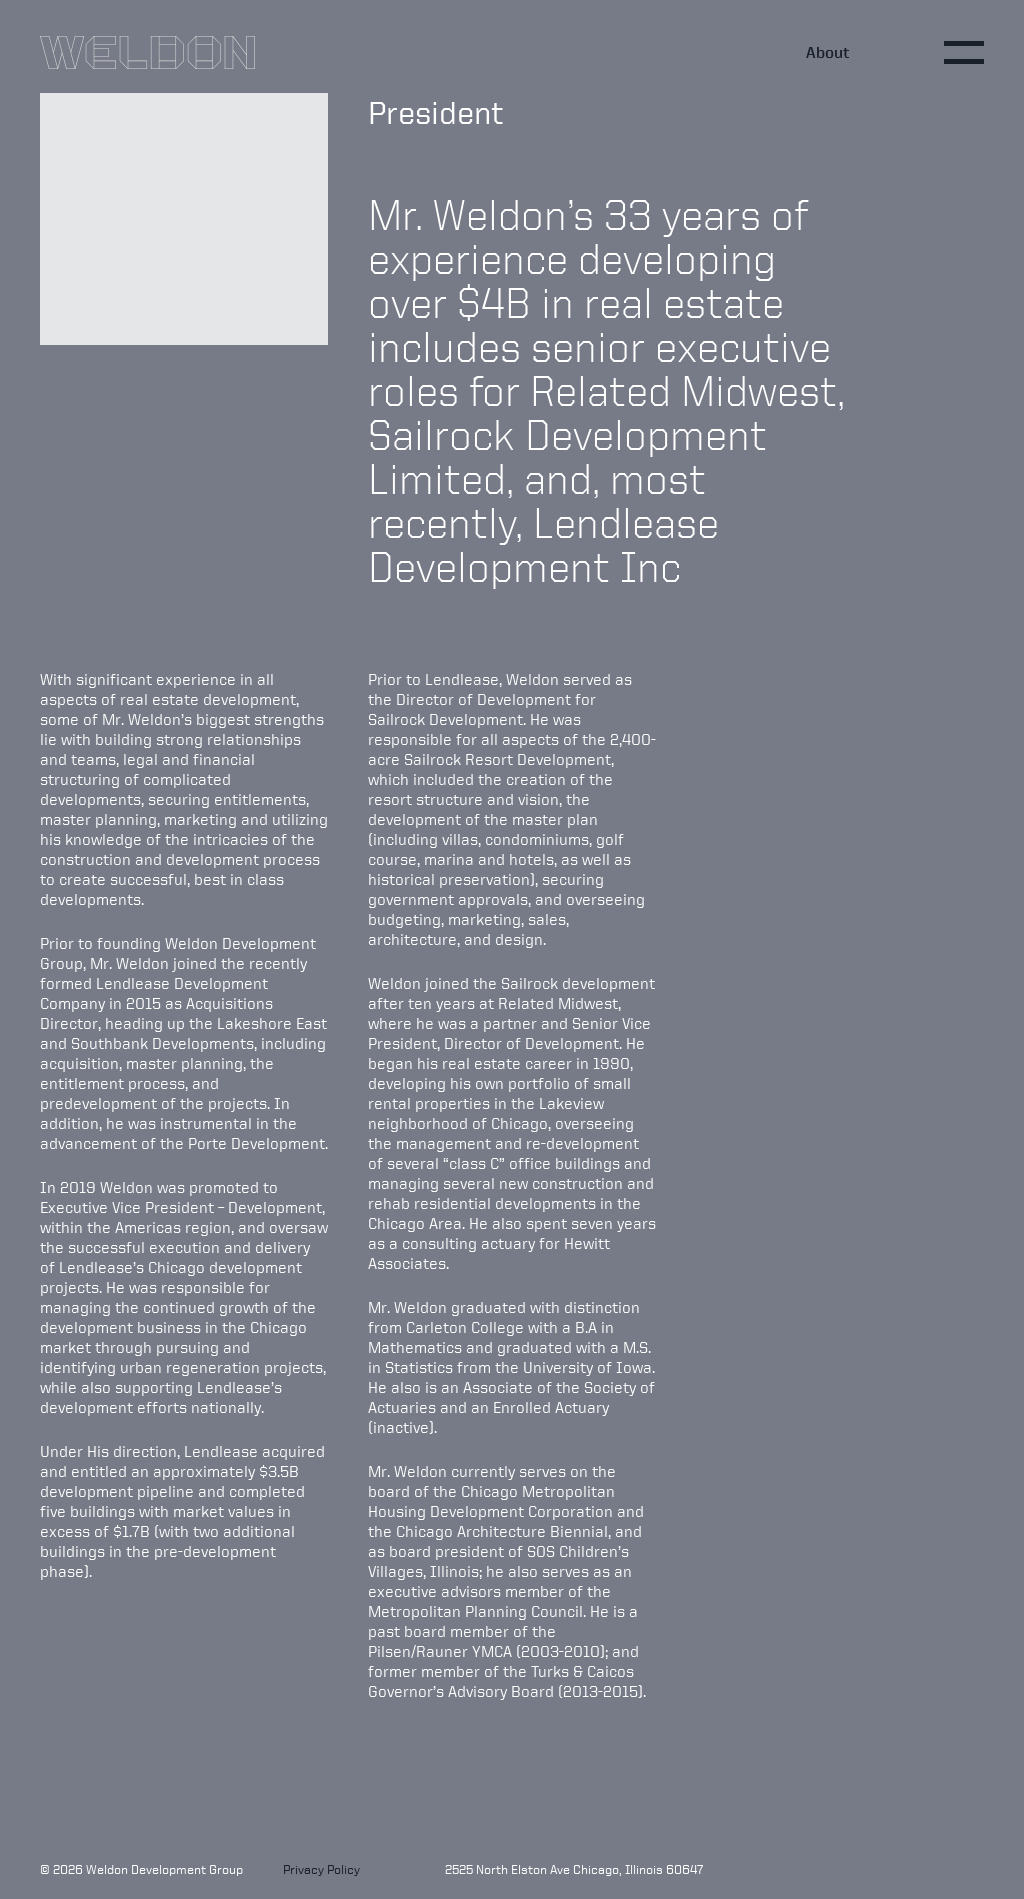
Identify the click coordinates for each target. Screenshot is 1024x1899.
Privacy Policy (321, 1869)
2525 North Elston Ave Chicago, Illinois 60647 (574, 1869)
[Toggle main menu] (964, 52)
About (828, 52)
